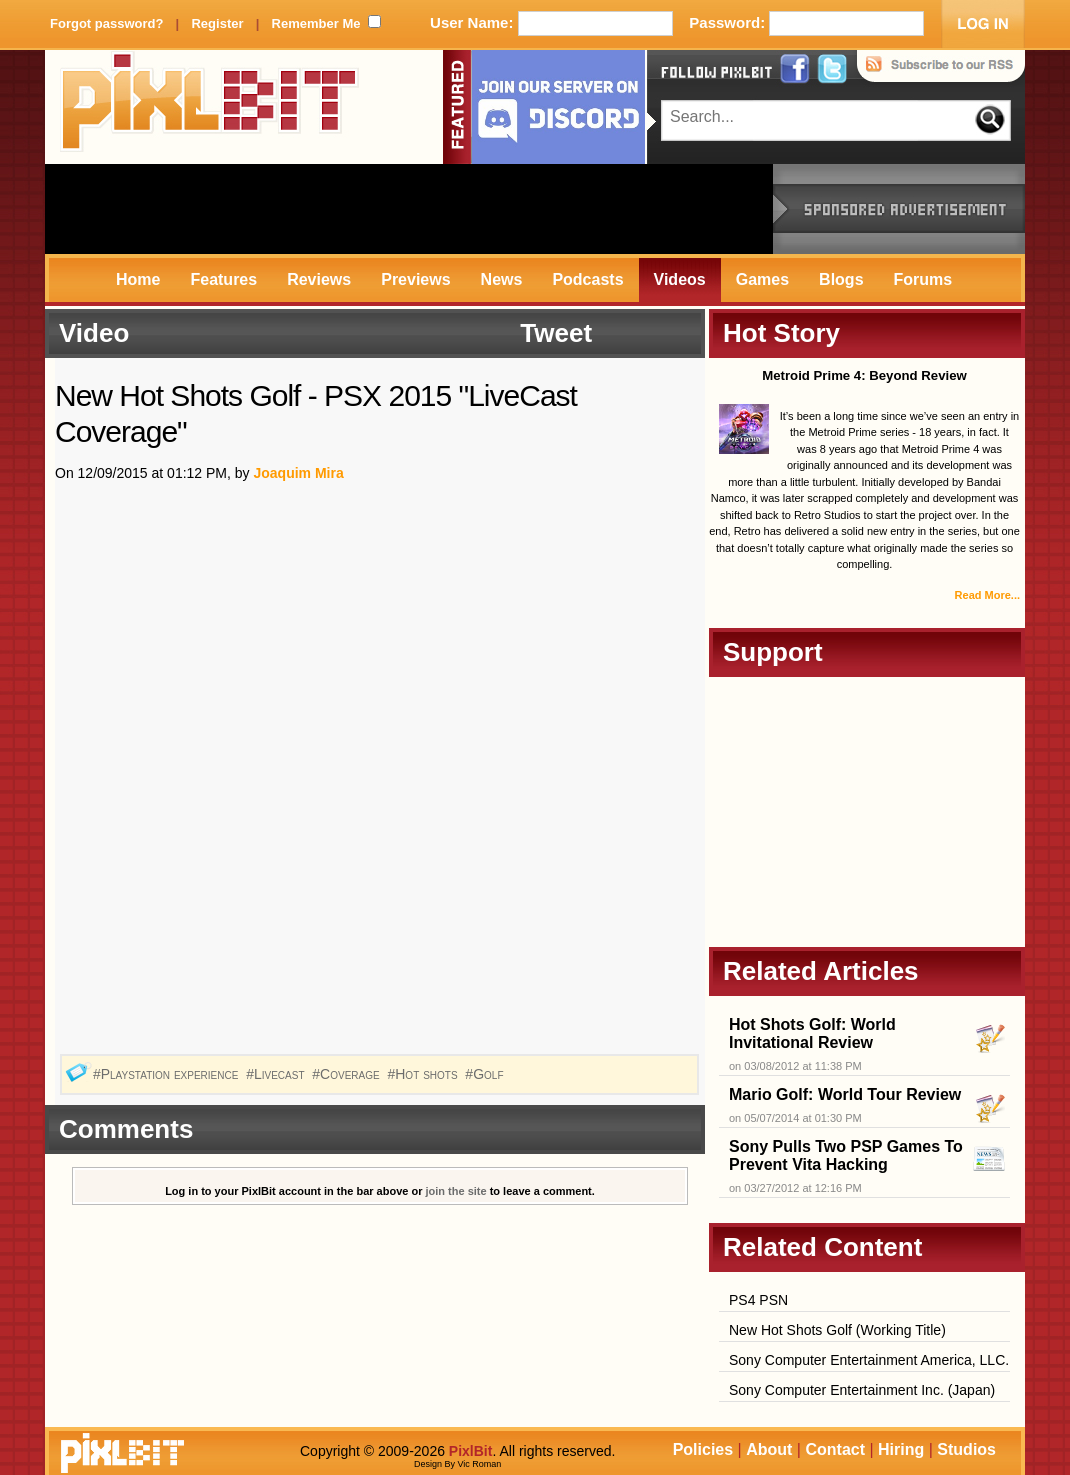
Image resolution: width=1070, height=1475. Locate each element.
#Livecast (277, 1074)
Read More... (987, 595)
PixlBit (210, 107)
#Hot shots (424, 1074)
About (769, 1449)
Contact (835, 1449)
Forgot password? (106, 23)
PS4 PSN (758, 1300)
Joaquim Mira (298, 473)
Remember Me (316, 23)
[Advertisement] (409, 209)
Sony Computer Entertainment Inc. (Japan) (862, 1390)
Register (217, 23)
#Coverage (347, 1074)
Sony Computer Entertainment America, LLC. (869, 1360)
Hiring (901, 1449)
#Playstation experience (167, 1074)
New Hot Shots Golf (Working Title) (837, 1330)
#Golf (486, 1074)
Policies (703, 1449)
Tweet (556, 333)
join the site (456, 1191)
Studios (966, 1449)
